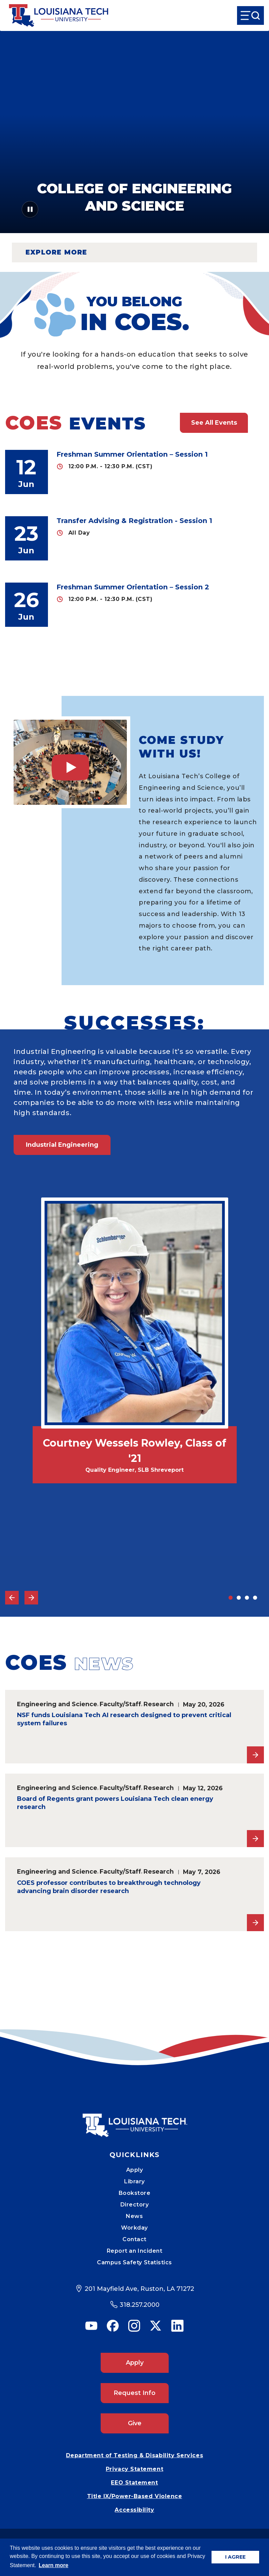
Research (159, 1704)
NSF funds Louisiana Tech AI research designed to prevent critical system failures (124, 1719)
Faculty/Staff (120, 1704)
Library (134, 2181)
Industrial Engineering (62, 1144)
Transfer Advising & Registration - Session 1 (134, 521)
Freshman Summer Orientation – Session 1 (132, 454)
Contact (134, 2239)
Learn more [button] (53, 2565)
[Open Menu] (250, 15)
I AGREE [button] (235, 2557)
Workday (134, 2227)
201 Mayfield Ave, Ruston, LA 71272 (139, 2289)
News (134, 2216)
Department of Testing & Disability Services (134, 2455)
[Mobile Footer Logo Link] (134, 2120)
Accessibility (134, 2510)
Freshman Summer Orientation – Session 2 (132, 587)
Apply (134, 2170)
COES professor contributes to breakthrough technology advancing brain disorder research (109, 1887)
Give (134, 2423)
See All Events (214, 422)
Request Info (134, 2393)
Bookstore (135, 2193)
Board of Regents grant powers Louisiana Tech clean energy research (115, 1803)
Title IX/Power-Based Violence (134, 2496)
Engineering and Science (57, 1704)
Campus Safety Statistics (134, 2262)
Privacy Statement (134, 2469)
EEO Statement (134, 2482)
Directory (134, 2204)
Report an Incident (135, 2251)
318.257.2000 (139, 2305)
